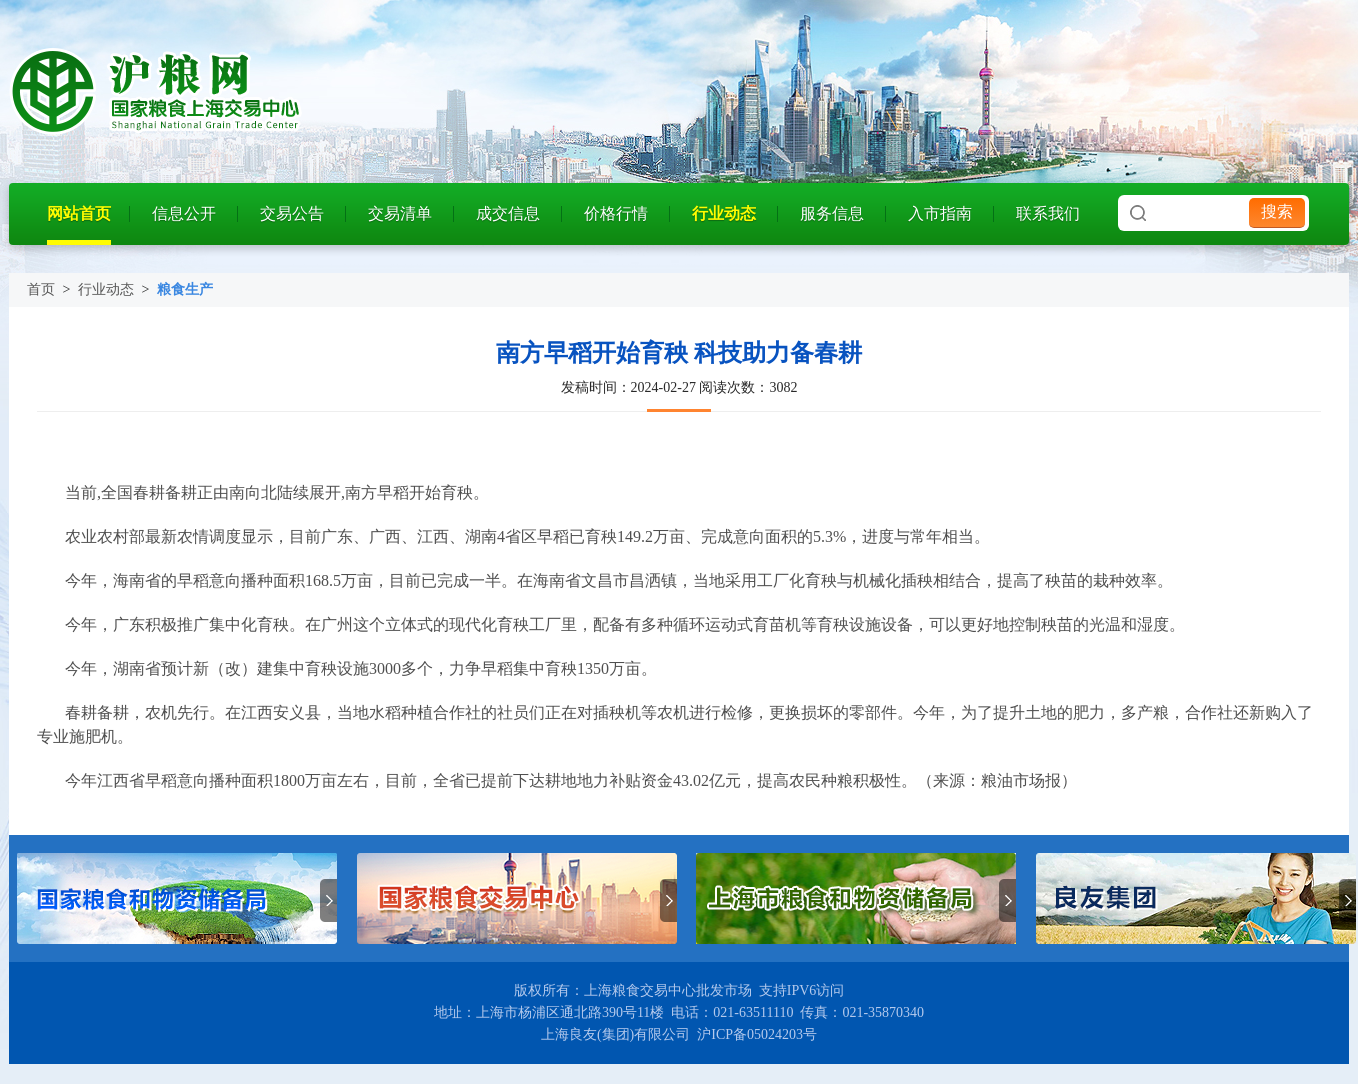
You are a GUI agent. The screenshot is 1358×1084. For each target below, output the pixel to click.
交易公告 (292, 213)
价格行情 (616, 213)
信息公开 (184, 213)
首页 (41, 289)
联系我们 (1048, 213)
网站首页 (79, 213)
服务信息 (832, 213)
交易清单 (400, 213)
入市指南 (940, 213)
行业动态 (724, 213)
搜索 (1277, 211)
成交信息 (508, 213)
